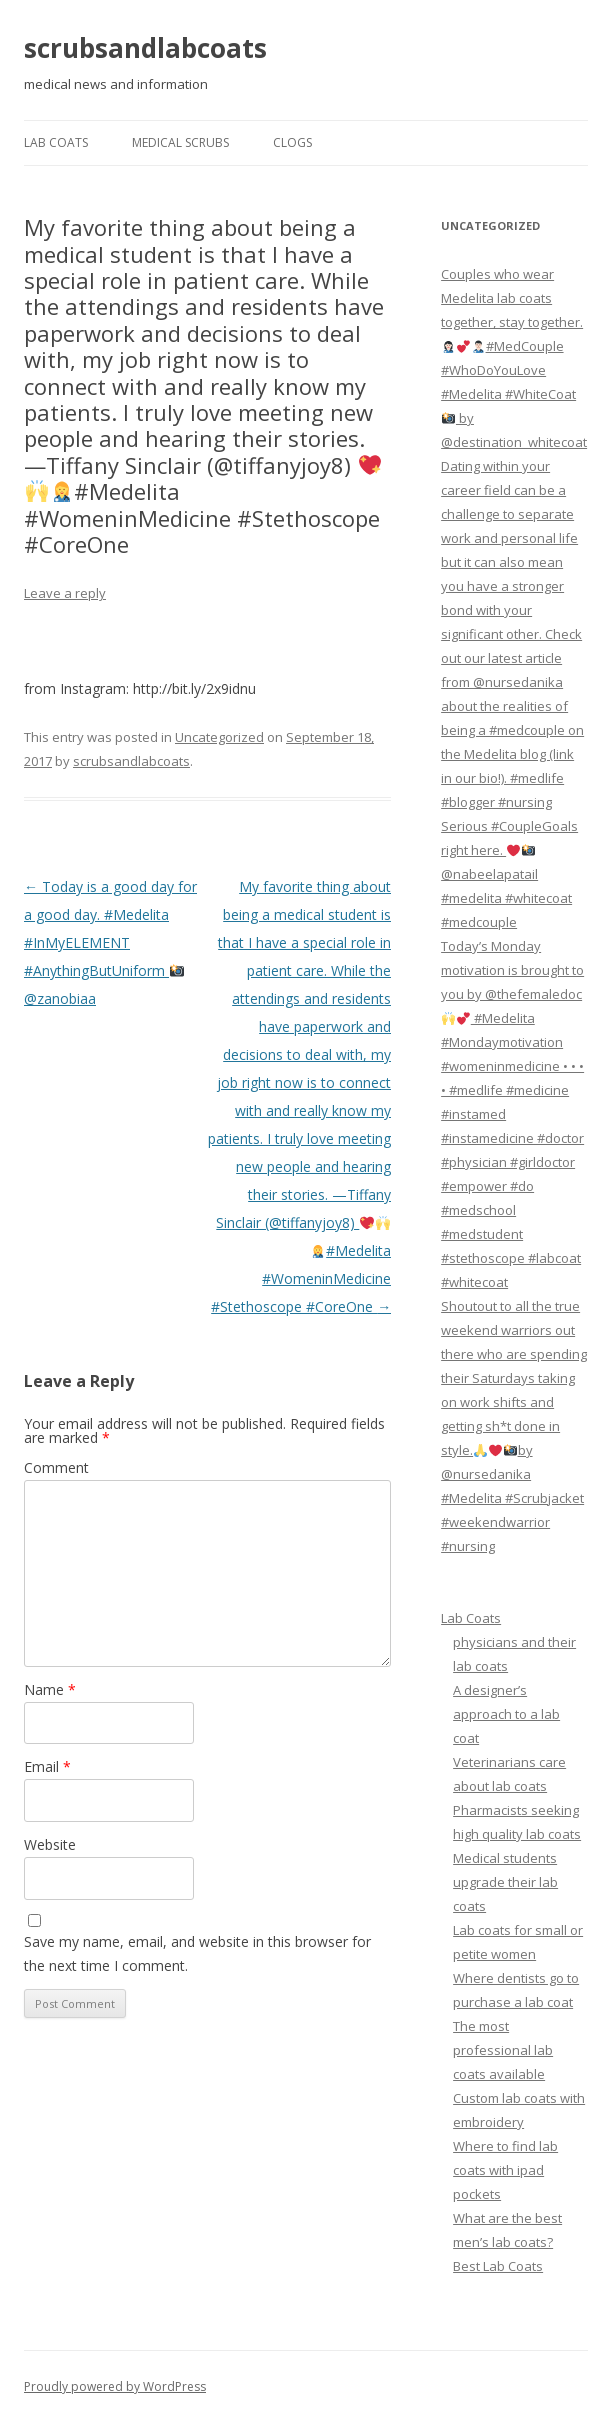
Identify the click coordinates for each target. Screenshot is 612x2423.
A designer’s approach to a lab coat (506, 1714)
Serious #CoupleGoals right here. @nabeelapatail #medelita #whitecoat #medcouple (509, 874)
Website (50, 1844)
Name (50, 1689)
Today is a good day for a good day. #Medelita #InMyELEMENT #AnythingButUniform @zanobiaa (110, 942)
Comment (56, 1467)
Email (47, 1766)
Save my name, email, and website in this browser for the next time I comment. (197, 1953)
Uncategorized (219, 737)
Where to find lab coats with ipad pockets (505, 2170)
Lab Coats (56, 142)
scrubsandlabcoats (145, 48)
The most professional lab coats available (503, 2050)
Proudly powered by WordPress (115, 2386)
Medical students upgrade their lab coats (505, 1882)
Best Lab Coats (498, 2266)
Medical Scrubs (180, 142)
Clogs (292, 142)
